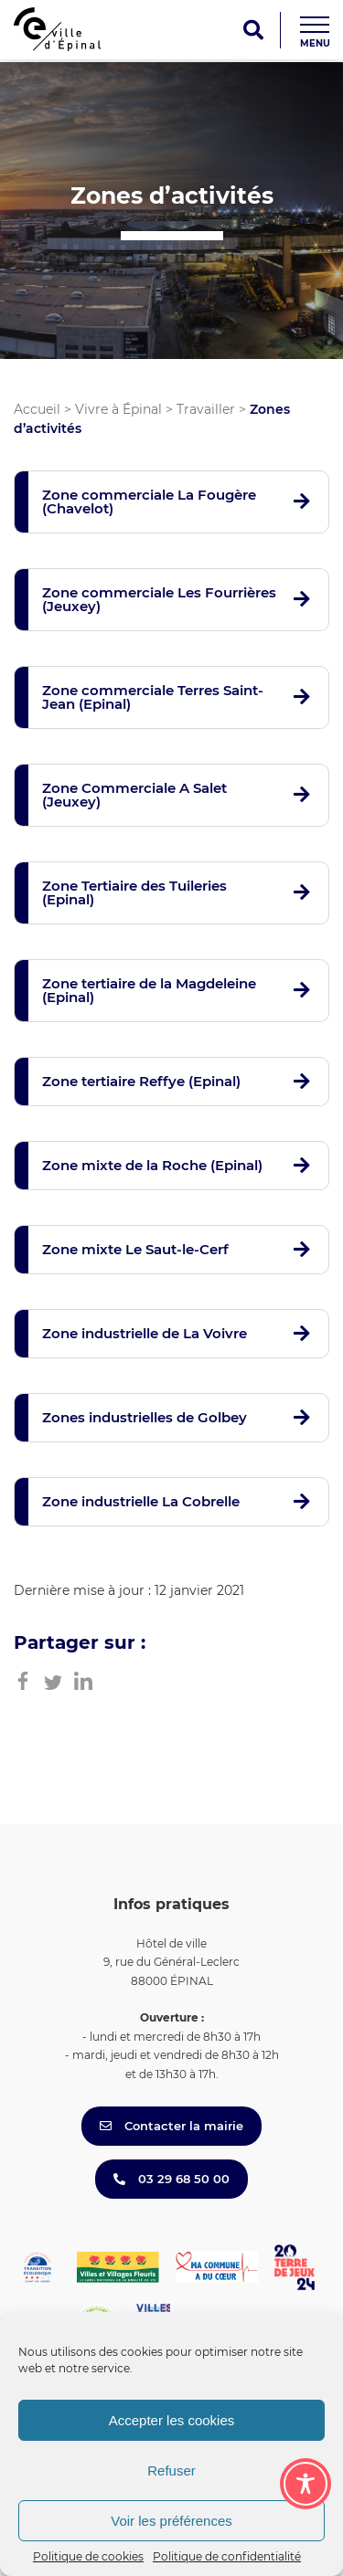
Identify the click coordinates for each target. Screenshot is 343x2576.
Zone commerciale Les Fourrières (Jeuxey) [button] (159, 599)
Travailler (206, 409)
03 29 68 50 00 (171, 2178)
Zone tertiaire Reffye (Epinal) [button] (141, 1081)
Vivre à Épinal (118, 409)
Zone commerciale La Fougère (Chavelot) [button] (149, 501)
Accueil (37, 409)
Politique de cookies (88, 2556)
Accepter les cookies (172, 2420)
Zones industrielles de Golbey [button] (144, 1417)
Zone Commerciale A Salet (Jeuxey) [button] (134, 794)
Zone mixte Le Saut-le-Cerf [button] (135, 1249)
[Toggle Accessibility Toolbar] (305, 2483)
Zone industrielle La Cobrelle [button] (141, 1501)
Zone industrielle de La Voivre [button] (144, 1333)
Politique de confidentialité (227, 2556)
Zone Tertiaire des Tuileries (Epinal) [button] (134, 892)
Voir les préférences (171, 2520)
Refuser (171, 2470)
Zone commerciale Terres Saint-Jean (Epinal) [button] (152, 697)
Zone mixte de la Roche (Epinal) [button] (152, 1165)
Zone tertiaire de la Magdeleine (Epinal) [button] (149, 990)
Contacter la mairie (171, 2125)
